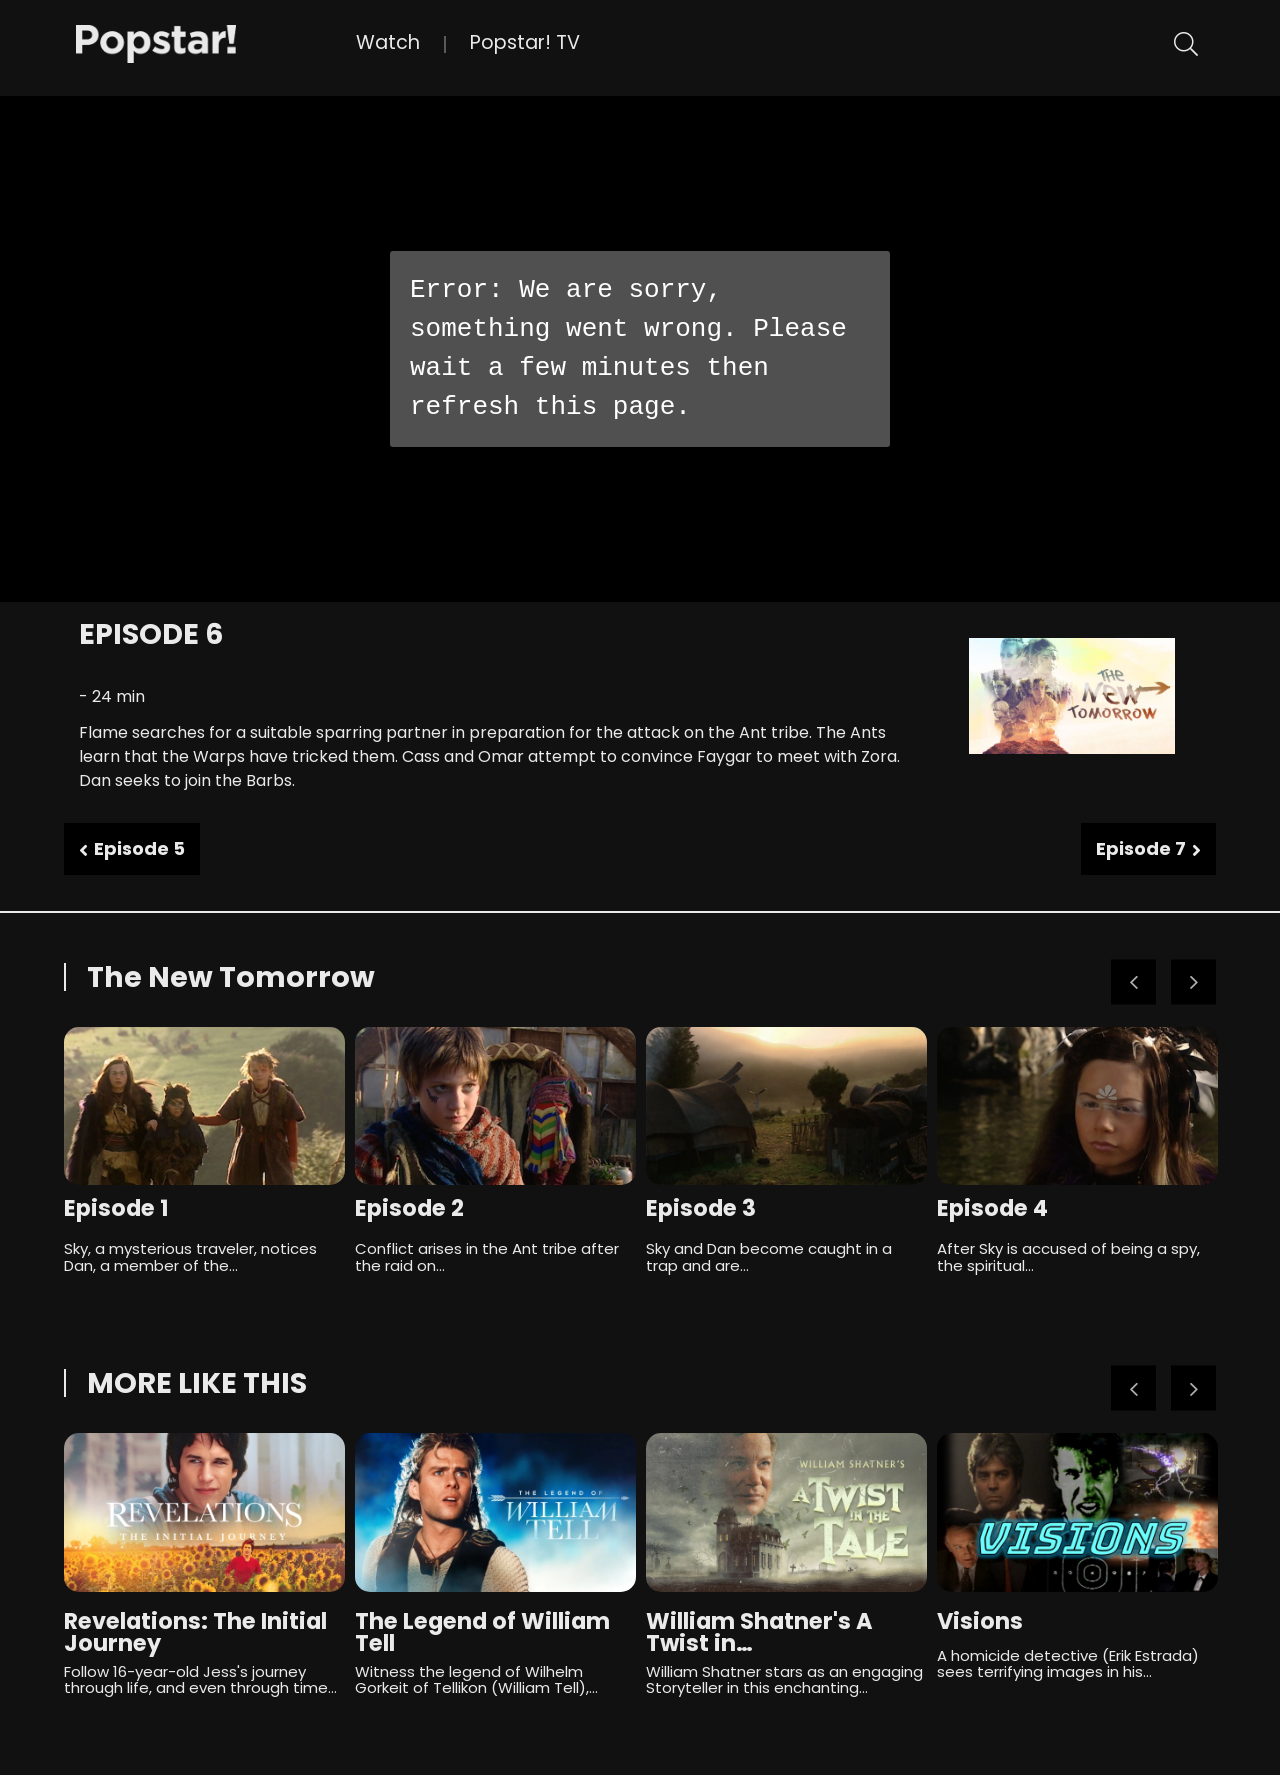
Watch (388, 42)
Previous (1133, 982)
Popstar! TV (525, 42)
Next (1193, 982)
